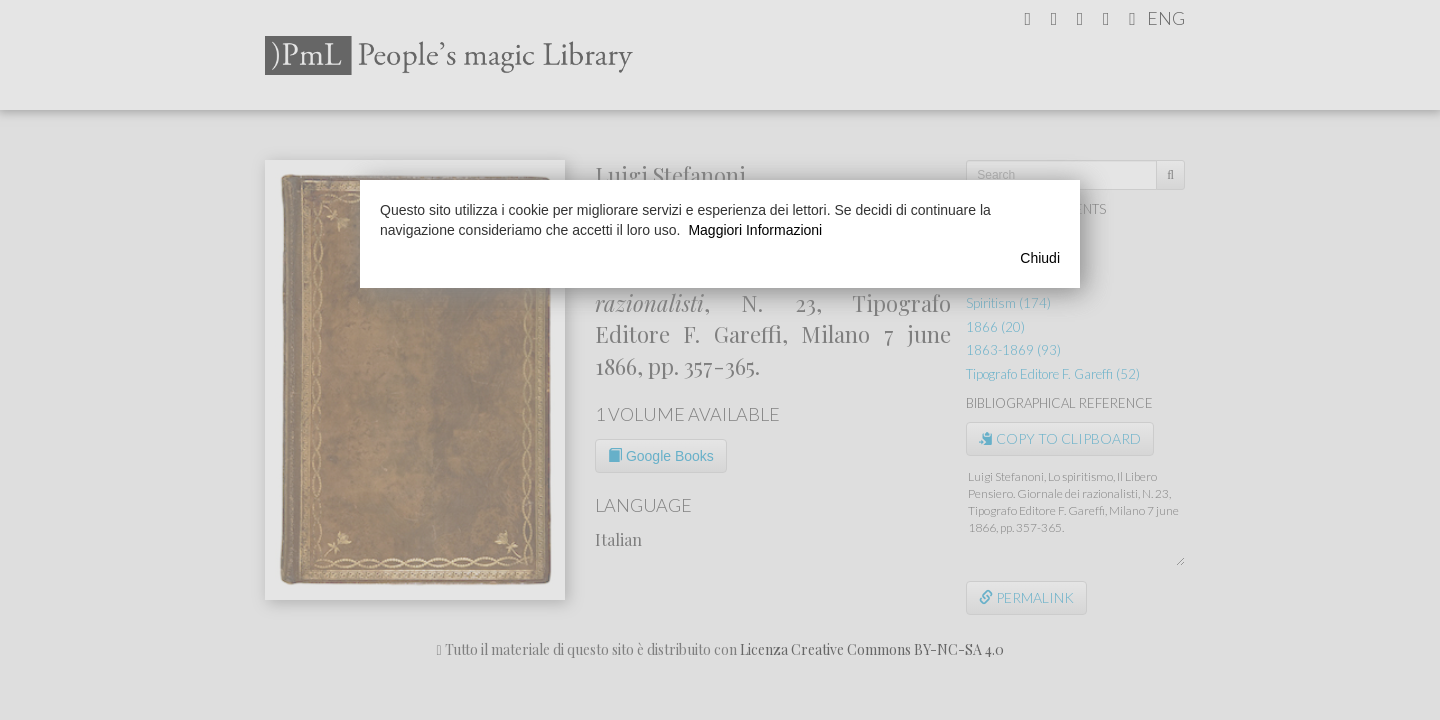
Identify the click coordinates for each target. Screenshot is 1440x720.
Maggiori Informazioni (755, 230)
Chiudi (1040, 258)
